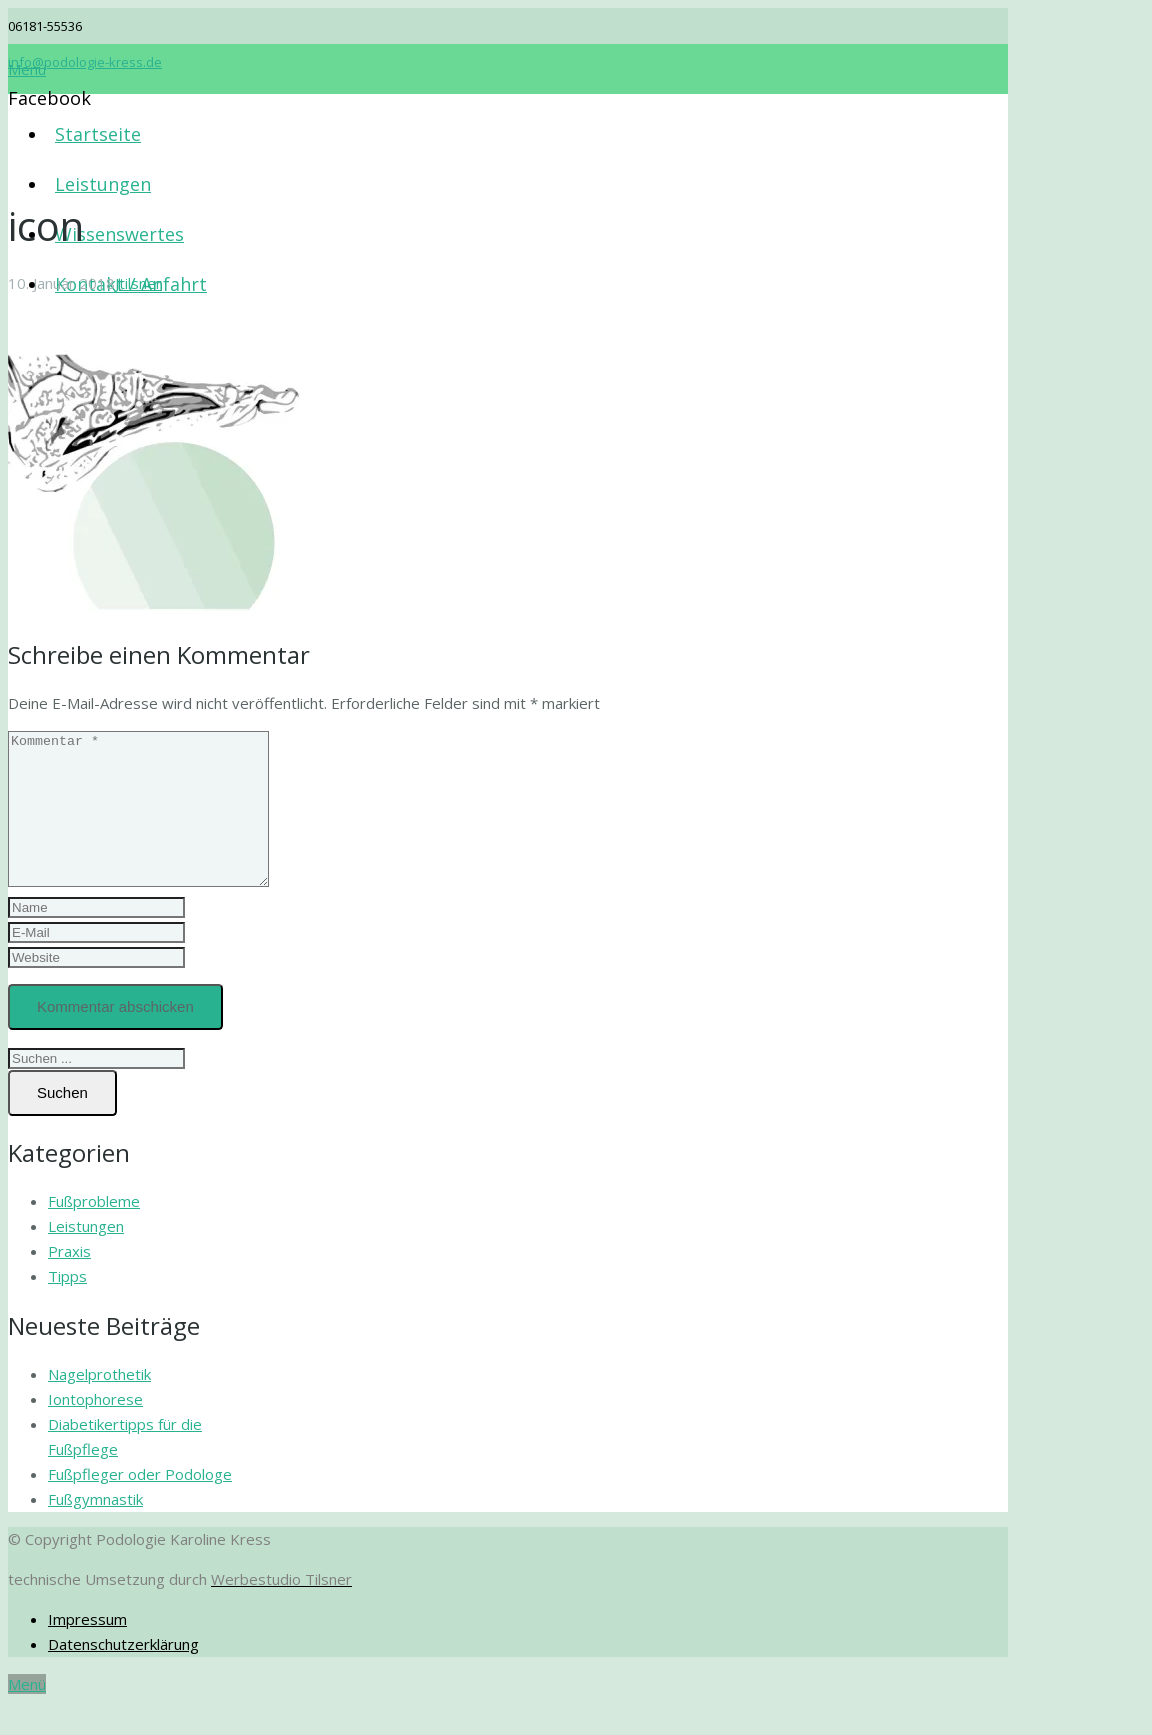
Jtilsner (138, 283)
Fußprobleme (94, 1231)
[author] (96, 937)
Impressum (87, 1649)
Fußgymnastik (95, 1529)
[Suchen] (62, 1123)
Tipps (67, 1306)
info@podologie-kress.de (85, 62)
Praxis (69, 1281)
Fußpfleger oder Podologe (140, 1504)
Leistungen (86, 1256)
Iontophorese (95, 1429)
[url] (96, 987)
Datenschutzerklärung (123, 1674)
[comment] (153, 824)
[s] (96, 1088)
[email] (96, 962)
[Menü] (27, 69)
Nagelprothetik (99, 1404)
